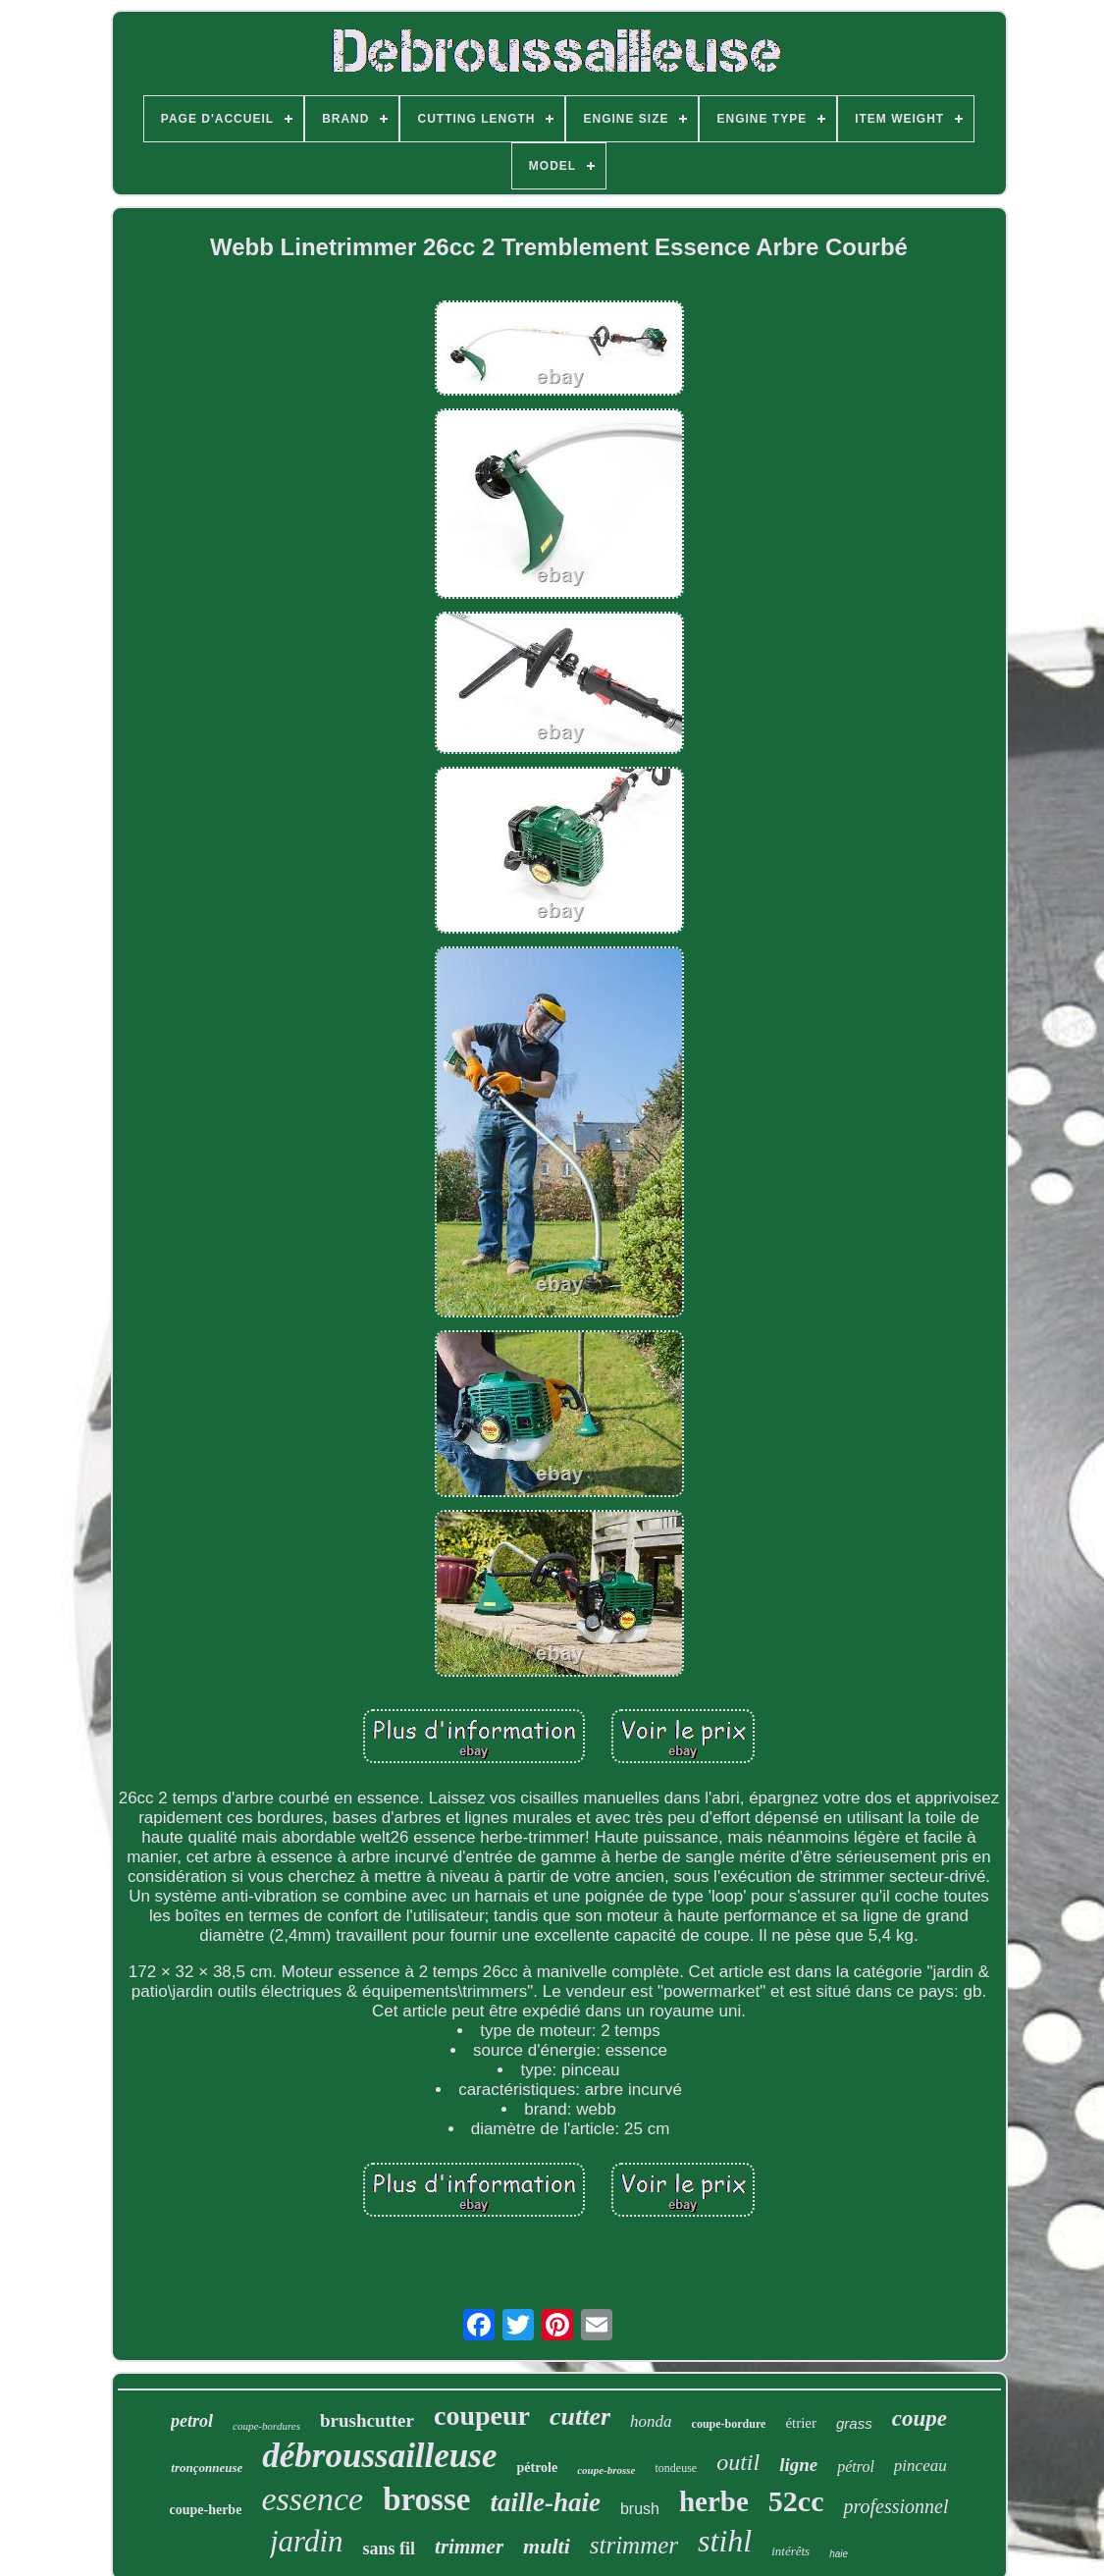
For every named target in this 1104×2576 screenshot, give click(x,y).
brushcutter (367, 2420)
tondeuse (677, 2468)
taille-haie (545, 2502)
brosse (426, 2499)
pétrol (855, 2466)
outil (738, 2462)
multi (546, 2546)
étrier (800, 2423)
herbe (714, 2501)
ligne (798, 2464)
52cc (796, 2501)
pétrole (536, 2467)
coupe (919, 2418)
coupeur (482, 2415)
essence (312, 2499)
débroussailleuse (379, 2456)
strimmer (634, 2545)
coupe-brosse (606, 2470)
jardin (306, 2541)
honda (651, 2421)
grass (854, 2423)
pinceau (920, 2465)
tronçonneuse (206, 2467)
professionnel (895, 2506)
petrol (192, 2421)
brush (639, 2508)
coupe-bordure (729, 2424)
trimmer (469, 2546)
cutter (580, 2416)
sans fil (389, 2548)
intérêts (790, 2551)
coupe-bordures (266, 2426)
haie (838, 2554)
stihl (725, 2540)
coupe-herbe (205, 2509)
